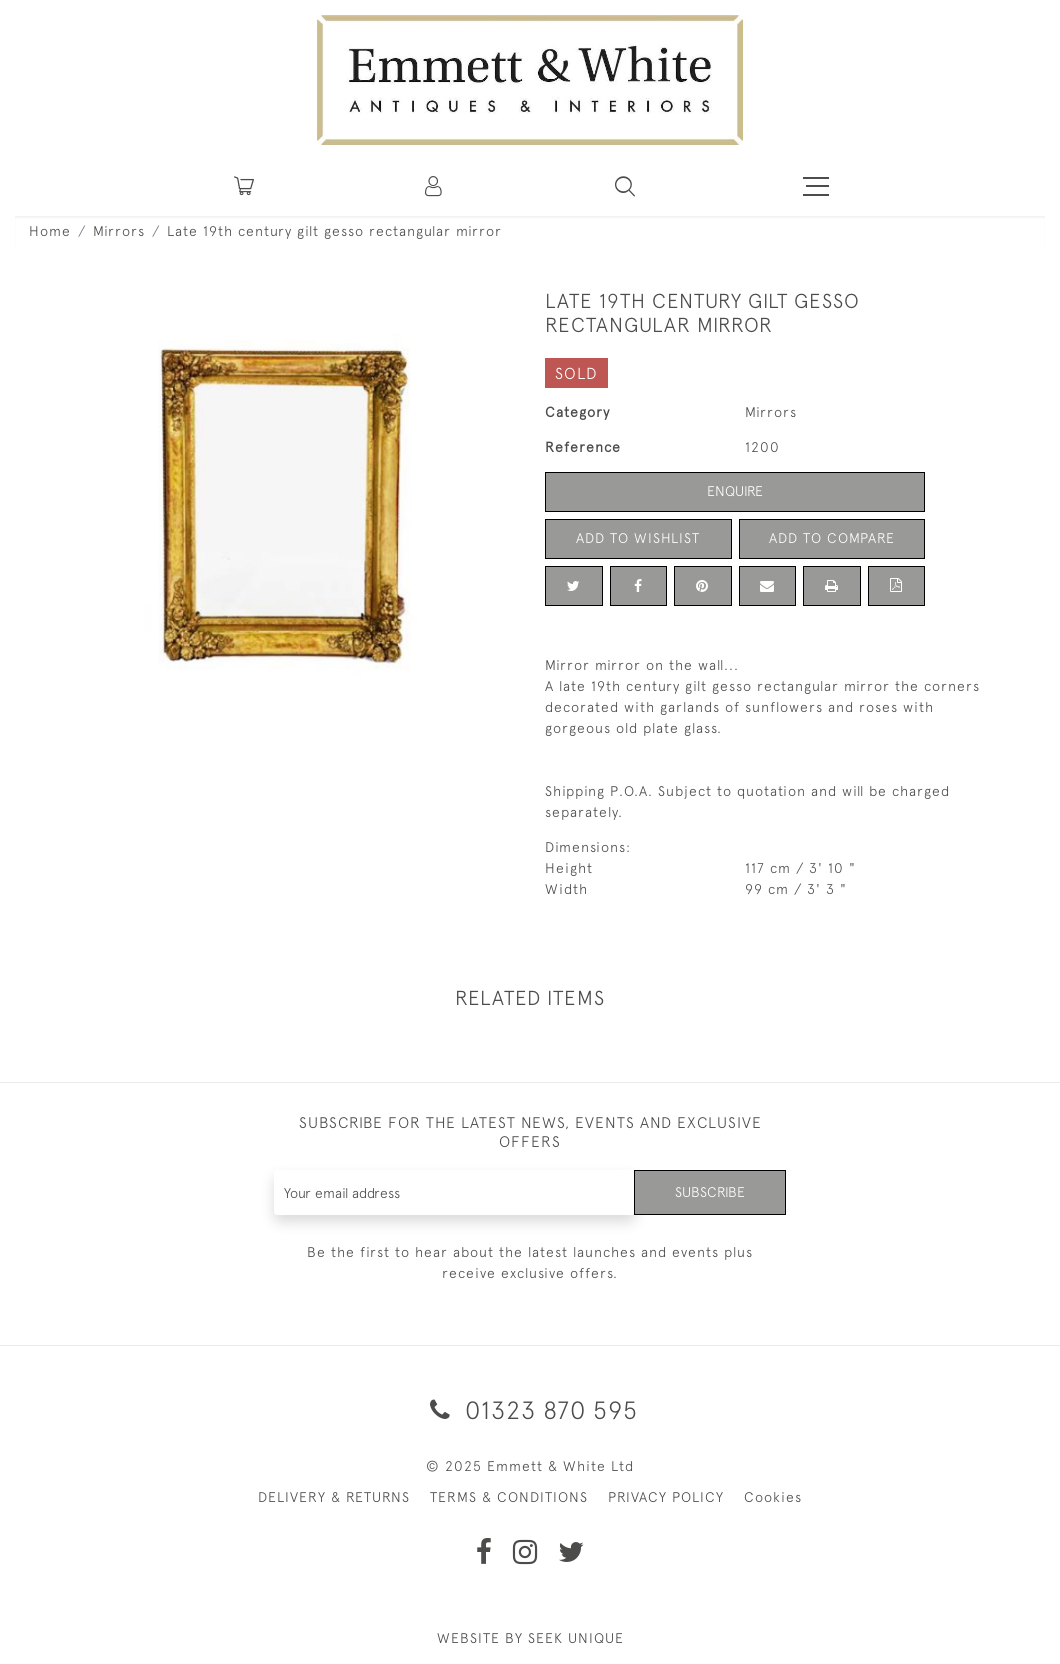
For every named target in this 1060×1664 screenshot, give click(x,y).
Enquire (735, 491)
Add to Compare (832, 538)
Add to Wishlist (638, 538)
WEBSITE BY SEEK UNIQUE (530, 1638)
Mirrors (119, 231)
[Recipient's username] (455, 1192)
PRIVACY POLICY (666, 1497)
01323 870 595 (530, 1409)
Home (50, 231)
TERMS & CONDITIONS (509, 1497)
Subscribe (710, 1192)
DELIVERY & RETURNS (334, 1497)
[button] (625, 186)
